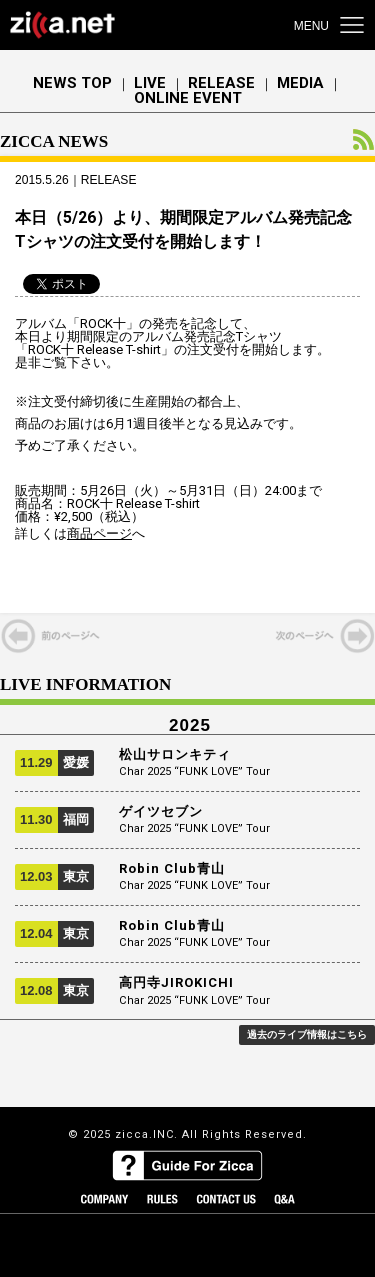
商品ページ (99, 533)
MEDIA (300, 83)
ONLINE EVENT (188, 98)
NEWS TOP (72, 83)
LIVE (150, 83)
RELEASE (221, 83)
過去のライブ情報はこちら (307, 1034)
